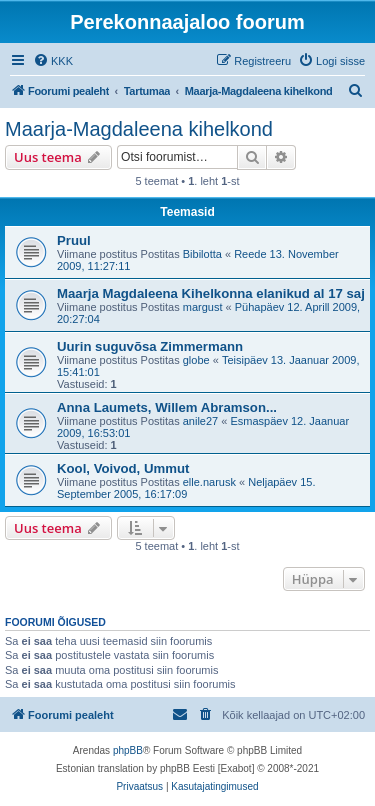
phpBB (128, 750)
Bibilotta (202, 254)
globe (196, 360)
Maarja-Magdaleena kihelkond (139, 129)
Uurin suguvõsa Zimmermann (150, 346)
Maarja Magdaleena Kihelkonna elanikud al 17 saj (211, 293)
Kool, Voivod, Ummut (123, 468)
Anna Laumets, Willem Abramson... (167, 407)
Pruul (74, 240)
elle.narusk (209, 482)
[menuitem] (53, 61)
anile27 (200, 421)
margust (203, 307)
